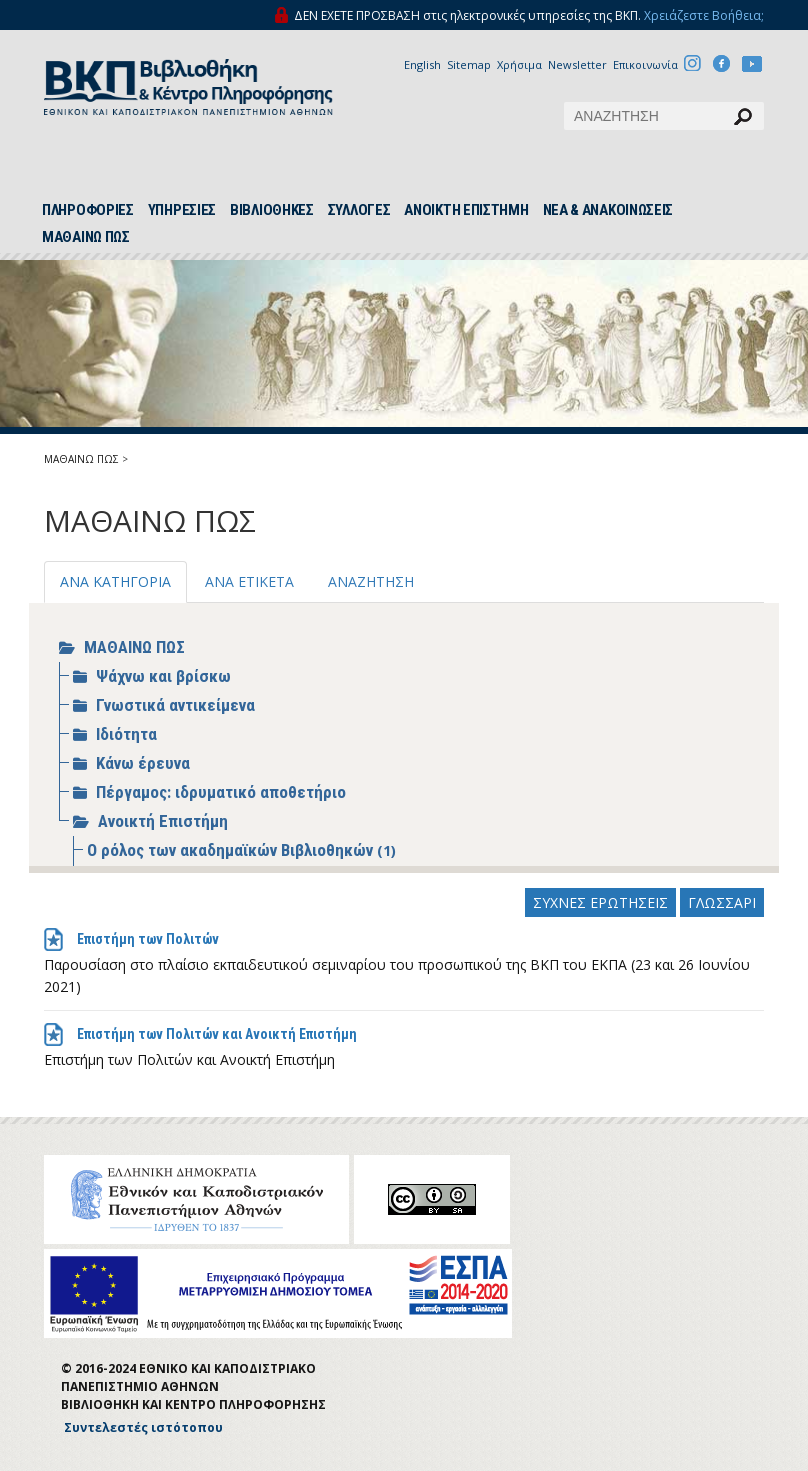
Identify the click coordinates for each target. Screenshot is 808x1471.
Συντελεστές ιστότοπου (143, 1427)
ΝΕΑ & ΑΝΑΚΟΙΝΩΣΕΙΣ (608, 210)
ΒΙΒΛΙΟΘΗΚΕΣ (272, 210)
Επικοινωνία (645, 64)
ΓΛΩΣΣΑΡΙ (722, 902)
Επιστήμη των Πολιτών (148, 939)
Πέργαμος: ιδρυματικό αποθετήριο (221, 792)
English (422, 64)
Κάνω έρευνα (143, 763)
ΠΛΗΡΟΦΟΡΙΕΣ (88, 210)
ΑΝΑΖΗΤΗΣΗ (371, 581)
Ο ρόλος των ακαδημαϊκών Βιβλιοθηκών (232, 850)
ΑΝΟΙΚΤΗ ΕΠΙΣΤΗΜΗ (466, 210)
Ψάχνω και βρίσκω (163, 676)
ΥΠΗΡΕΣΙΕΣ (182, 210)
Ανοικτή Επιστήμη (163, 821)
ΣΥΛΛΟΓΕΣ (359, 210)
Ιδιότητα (126, 734)
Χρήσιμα (519, 64)
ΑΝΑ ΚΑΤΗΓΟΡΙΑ (115, 581)
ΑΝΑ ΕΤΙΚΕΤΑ (249, 581)
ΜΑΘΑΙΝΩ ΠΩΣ (86, 237)
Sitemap (469, 64)
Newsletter (577, 64)
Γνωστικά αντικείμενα (175, 705)
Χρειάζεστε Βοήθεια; (704, 15)
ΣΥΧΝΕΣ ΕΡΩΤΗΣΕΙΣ (600, 902)
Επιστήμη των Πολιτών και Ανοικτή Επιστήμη (217, 1034)
